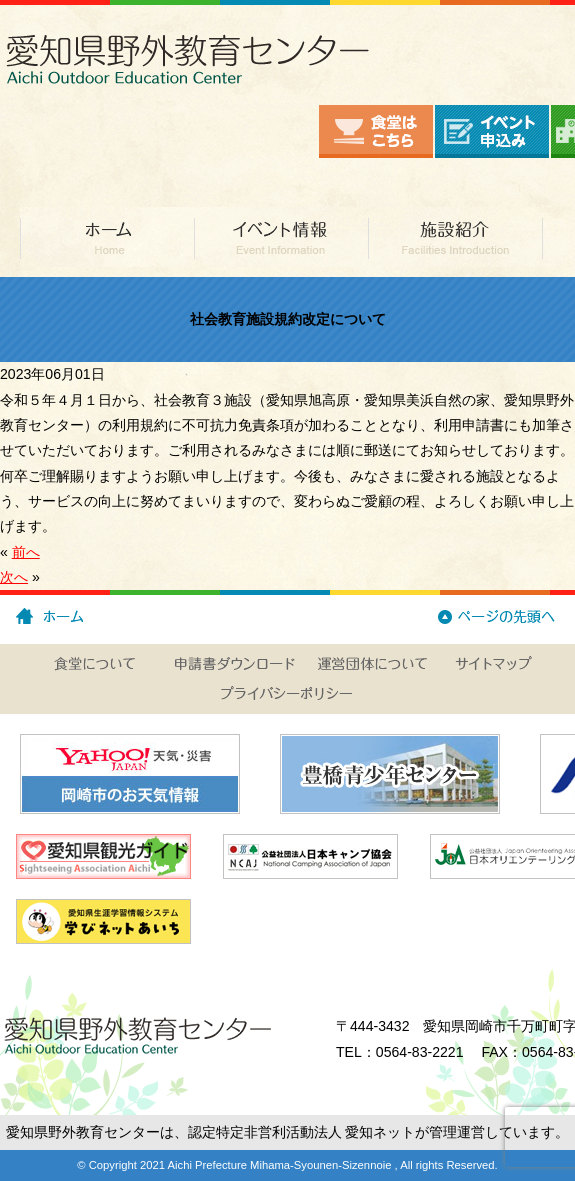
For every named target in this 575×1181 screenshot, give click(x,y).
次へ (14, 577)
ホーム (107, 237)
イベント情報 (281, 237)
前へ (26, 552)
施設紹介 (455, 237)
